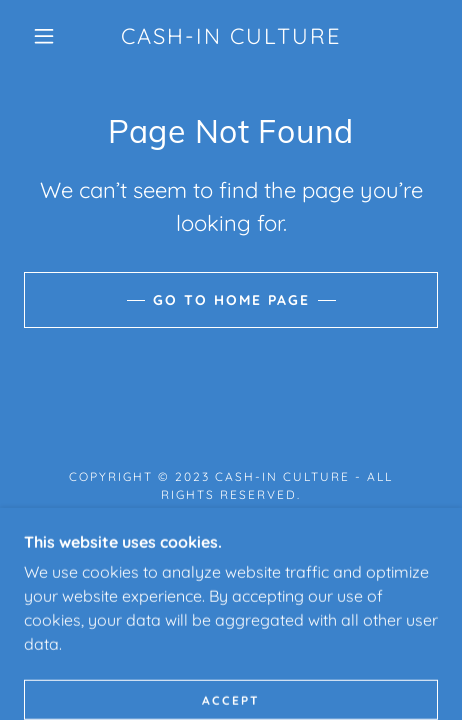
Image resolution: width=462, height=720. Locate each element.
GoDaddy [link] (282, 536)
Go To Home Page (231, 300)
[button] (44, 36)
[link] (230, 36)
